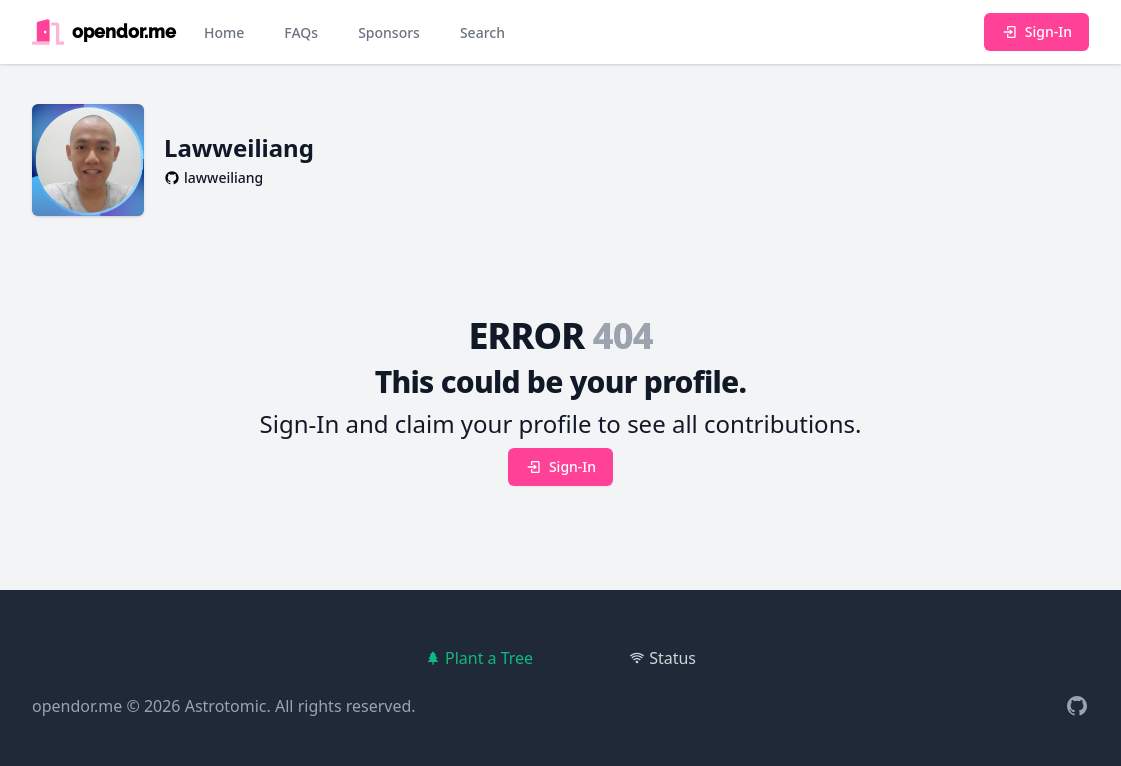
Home (224, 32)
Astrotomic (226, 706)
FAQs (301, 32)
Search (482, 32)
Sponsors (389, 32)
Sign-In (1036, 31)
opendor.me (77, 706)
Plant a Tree (479, 658)
